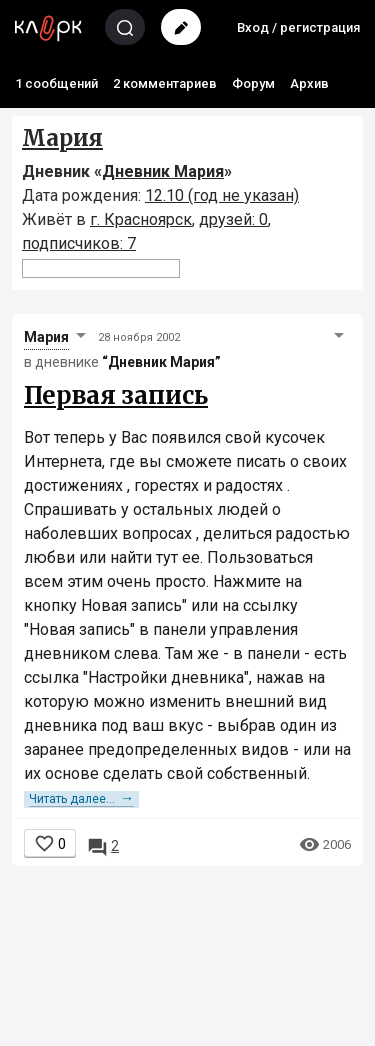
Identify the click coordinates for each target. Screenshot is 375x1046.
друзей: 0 (233, 219)
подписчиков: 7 (79, 243)
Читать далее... (81, 799)
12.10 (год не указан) (222, 195)
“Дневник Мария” (161, 362)
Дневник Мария (163, 171)
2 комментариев (165, 83)
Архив (309, 83)
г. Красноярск (141, 219)
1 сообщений (56, 83)
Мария (62, 138)
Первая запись (116, 395)
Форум (253, 83)
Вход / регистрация (298, 27)
